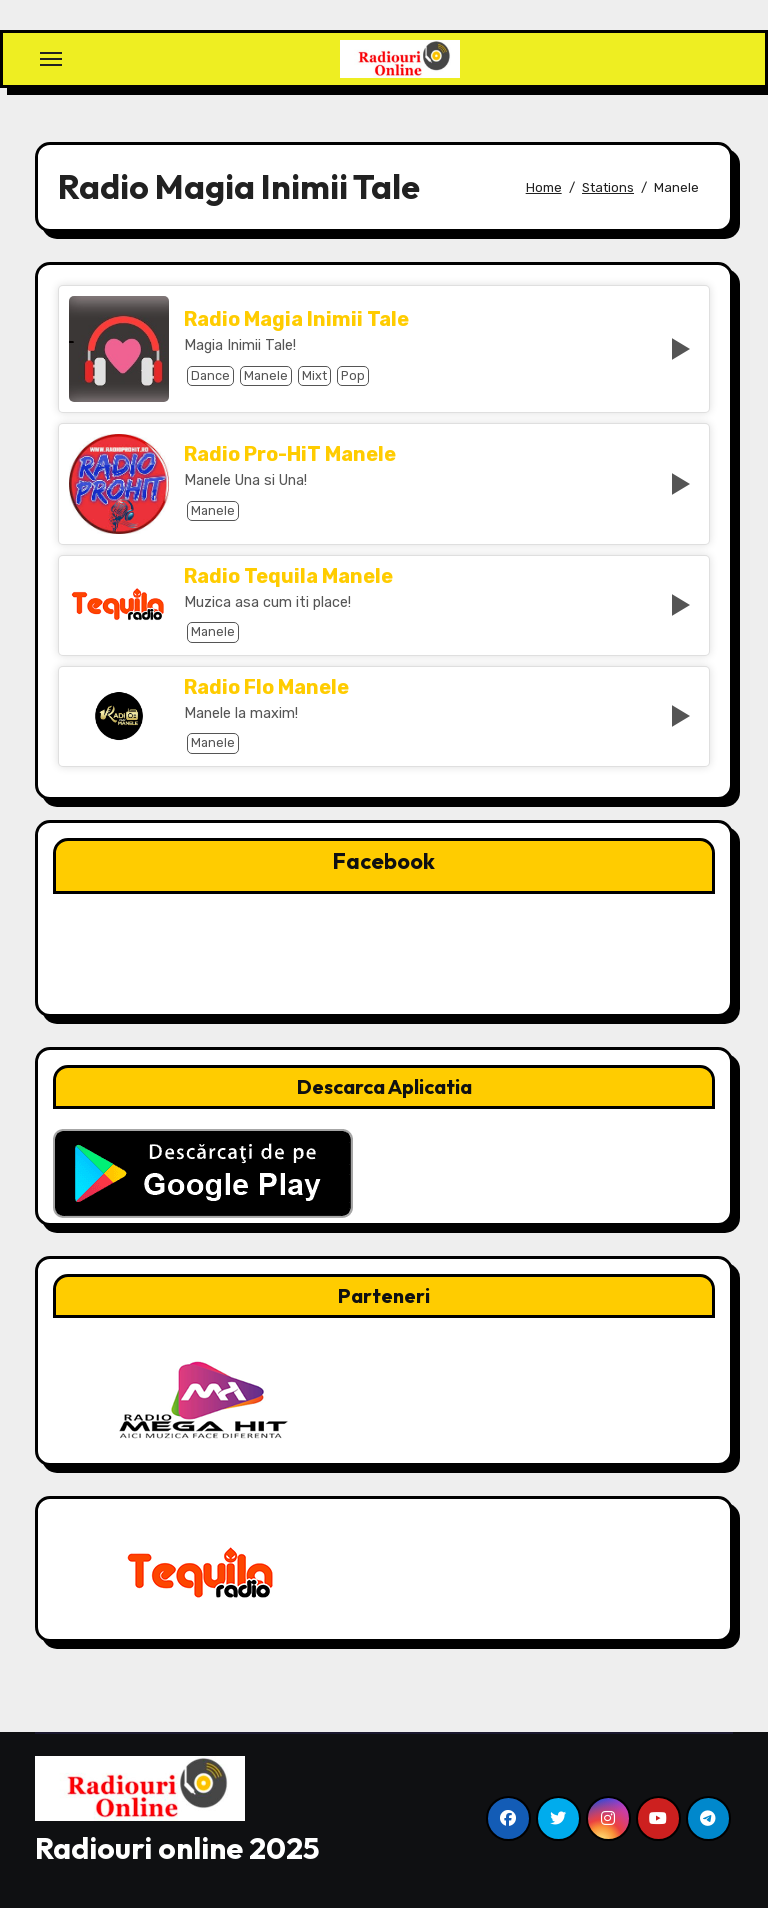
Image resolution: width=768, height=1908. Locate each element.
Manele (266, 375)
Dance (210, 375)
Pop (353, 375)
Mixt (314, 375)
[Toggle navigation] (51, 59)
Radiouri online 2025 (177, 1848)
